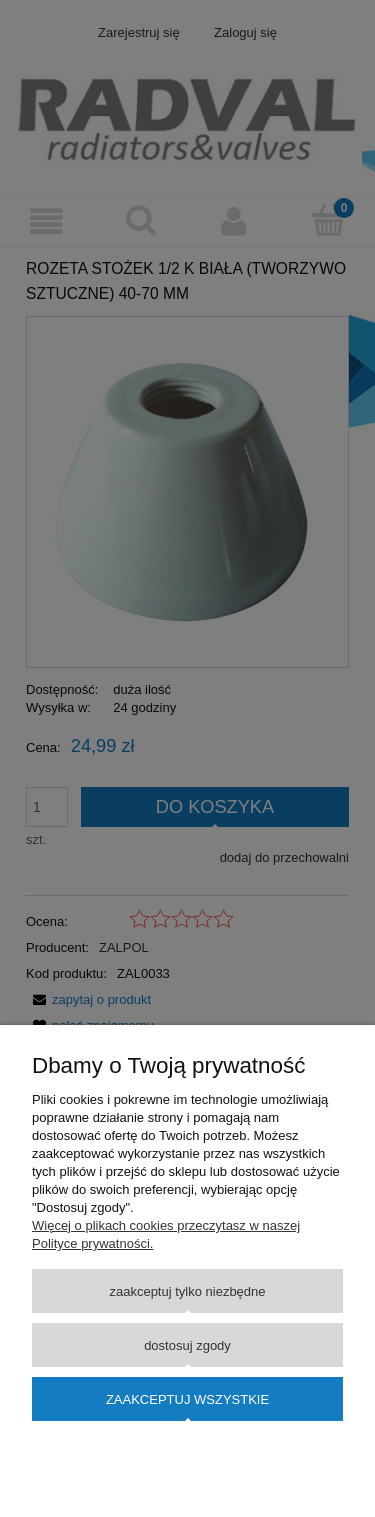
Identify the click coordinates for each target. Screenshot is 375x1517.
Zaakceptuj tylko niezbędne (187, 1291)
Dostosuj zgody (187, 1345)
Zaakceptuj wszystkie (187, 1399)
